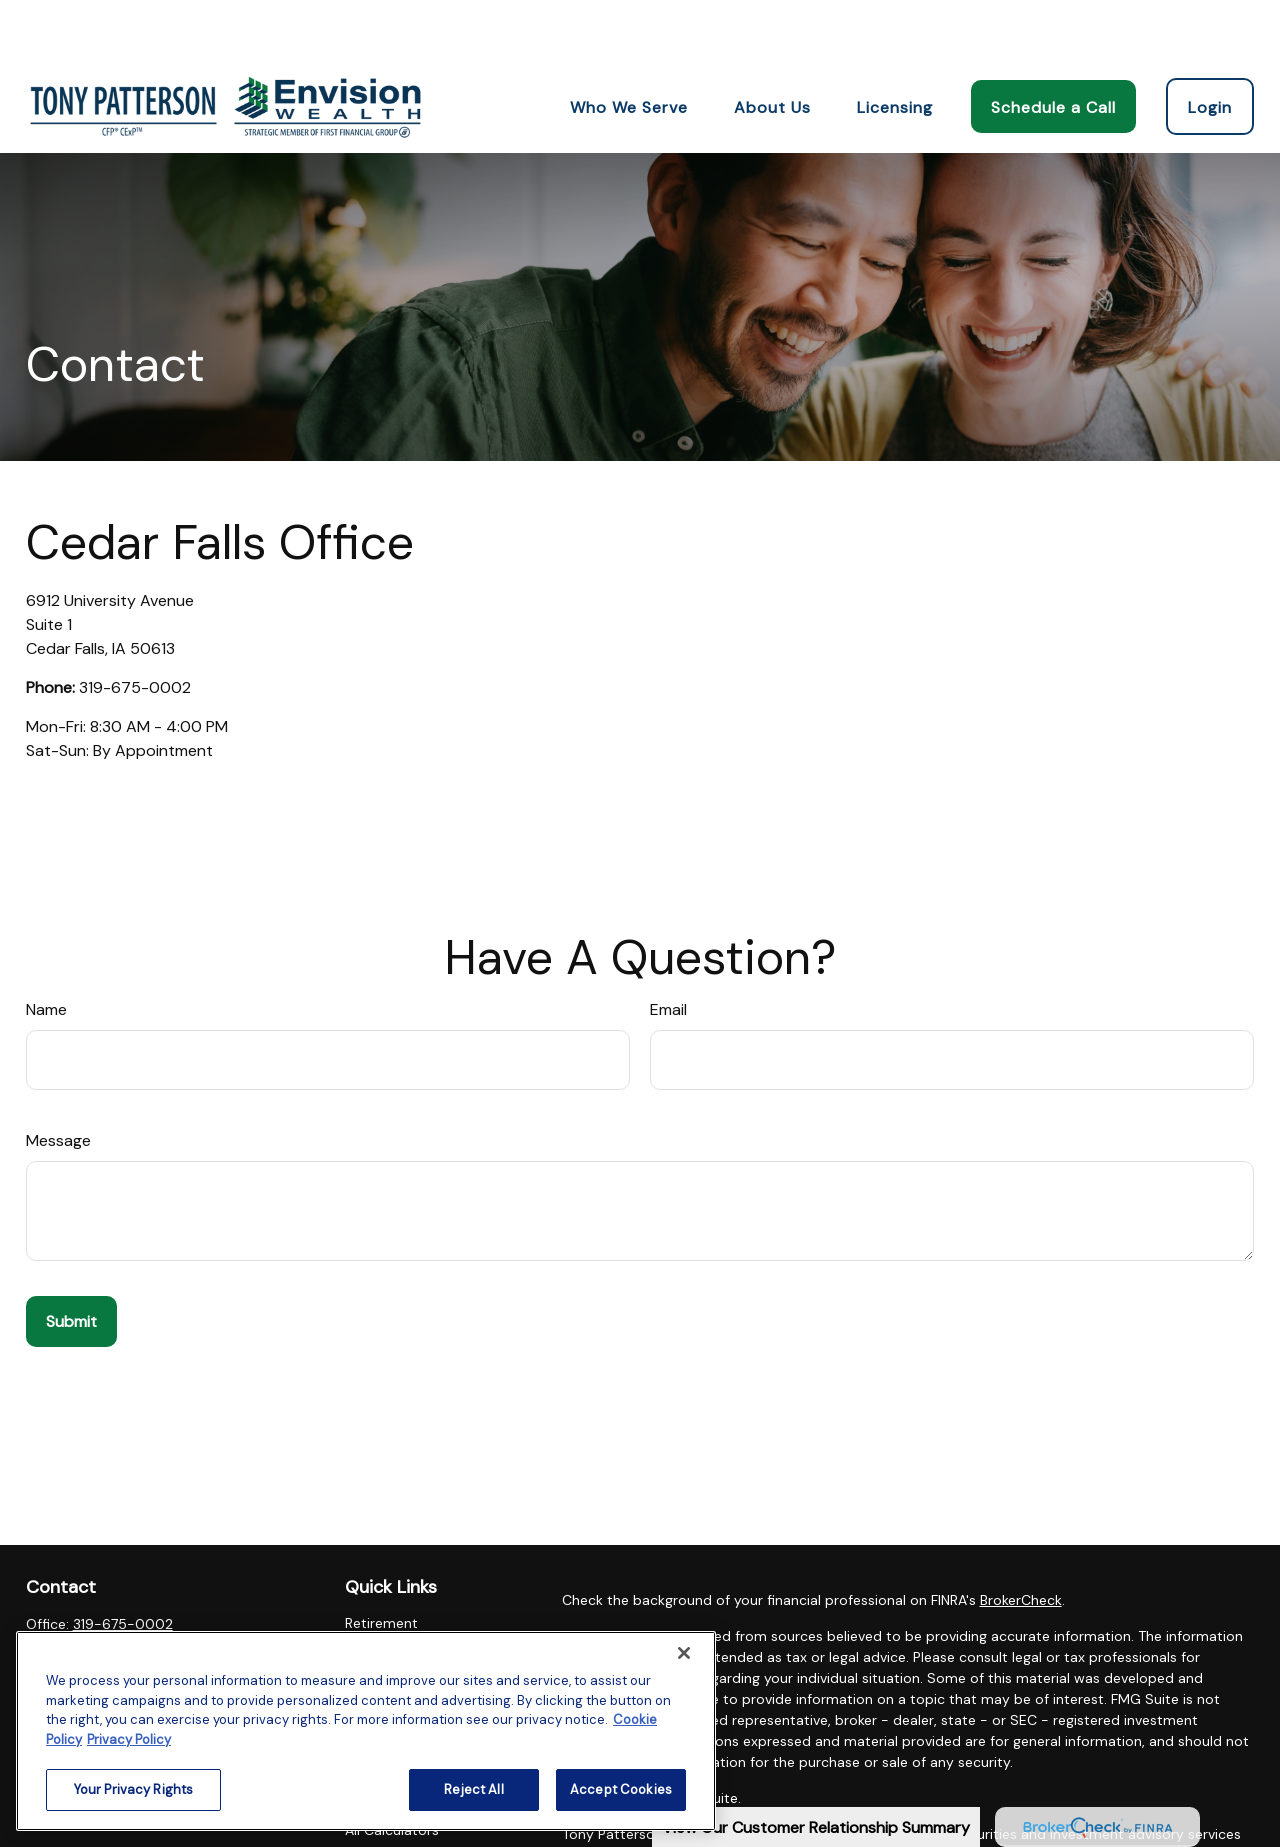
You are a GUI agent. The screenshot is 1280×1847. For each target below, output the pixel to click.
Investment (382, 1586)
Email (668, 949)
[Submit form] (71, 1261)
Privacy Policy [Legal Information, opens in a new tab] (129, 1739)
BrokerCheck (1021, 1540)
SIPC (883, 1795)
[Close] (684, 1653)
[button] (629, 46)
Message (58, 1080)
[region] (366, 1731)
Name (46, 949)
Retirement (381, 1563)
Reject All (473, 1789)
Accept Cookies (621, 1789)
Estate (366, 1609)
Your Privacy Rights (133, 1789)
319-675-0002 (135, 627)
